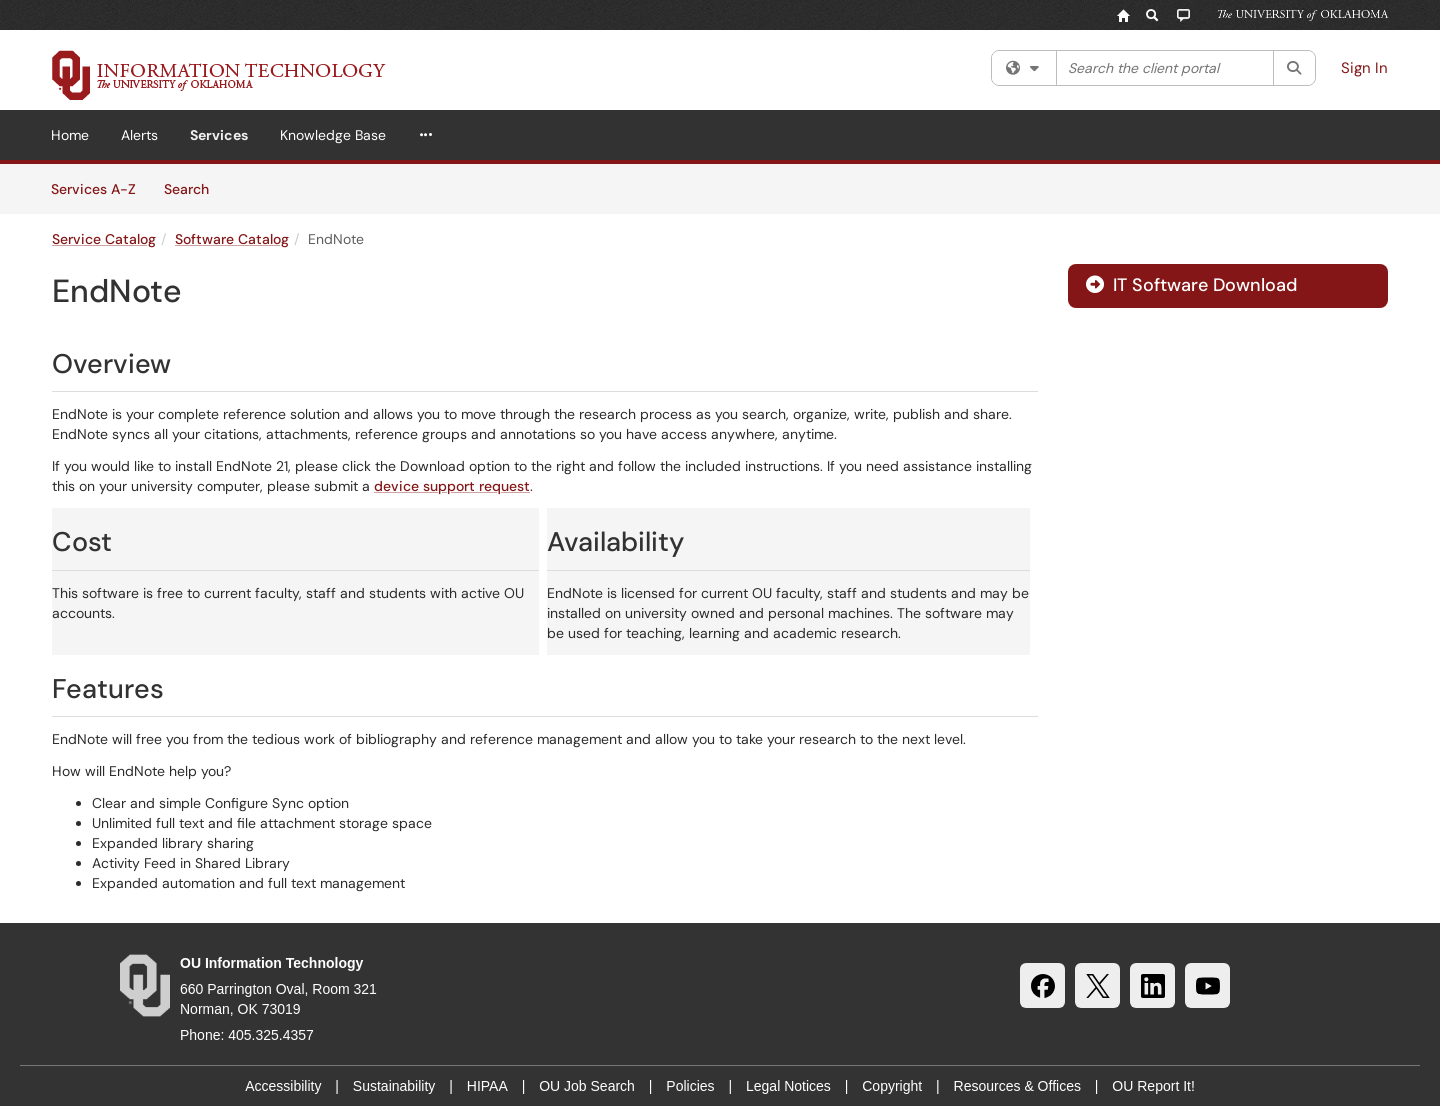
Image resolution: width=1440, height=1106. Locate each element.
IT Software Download (1191, 285)
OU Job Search (587, 1086)
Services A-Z (93, 189)
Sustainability (394, 1086)
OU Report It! (1153, 1086)
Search (193, 188)
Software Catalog (232, 239)
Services (219, 135)
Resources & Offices (1017, 1086)
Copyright (892, 1086)
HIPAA (487, 1086)
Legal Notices (788, 1086)
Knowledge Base (333, 135)
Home (70, 135)
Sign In (1364, 68)
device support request (452, 486)
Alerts (139, 135)
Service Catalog (104, 239)
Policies (690, 1086)
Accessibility (283, 1086)
